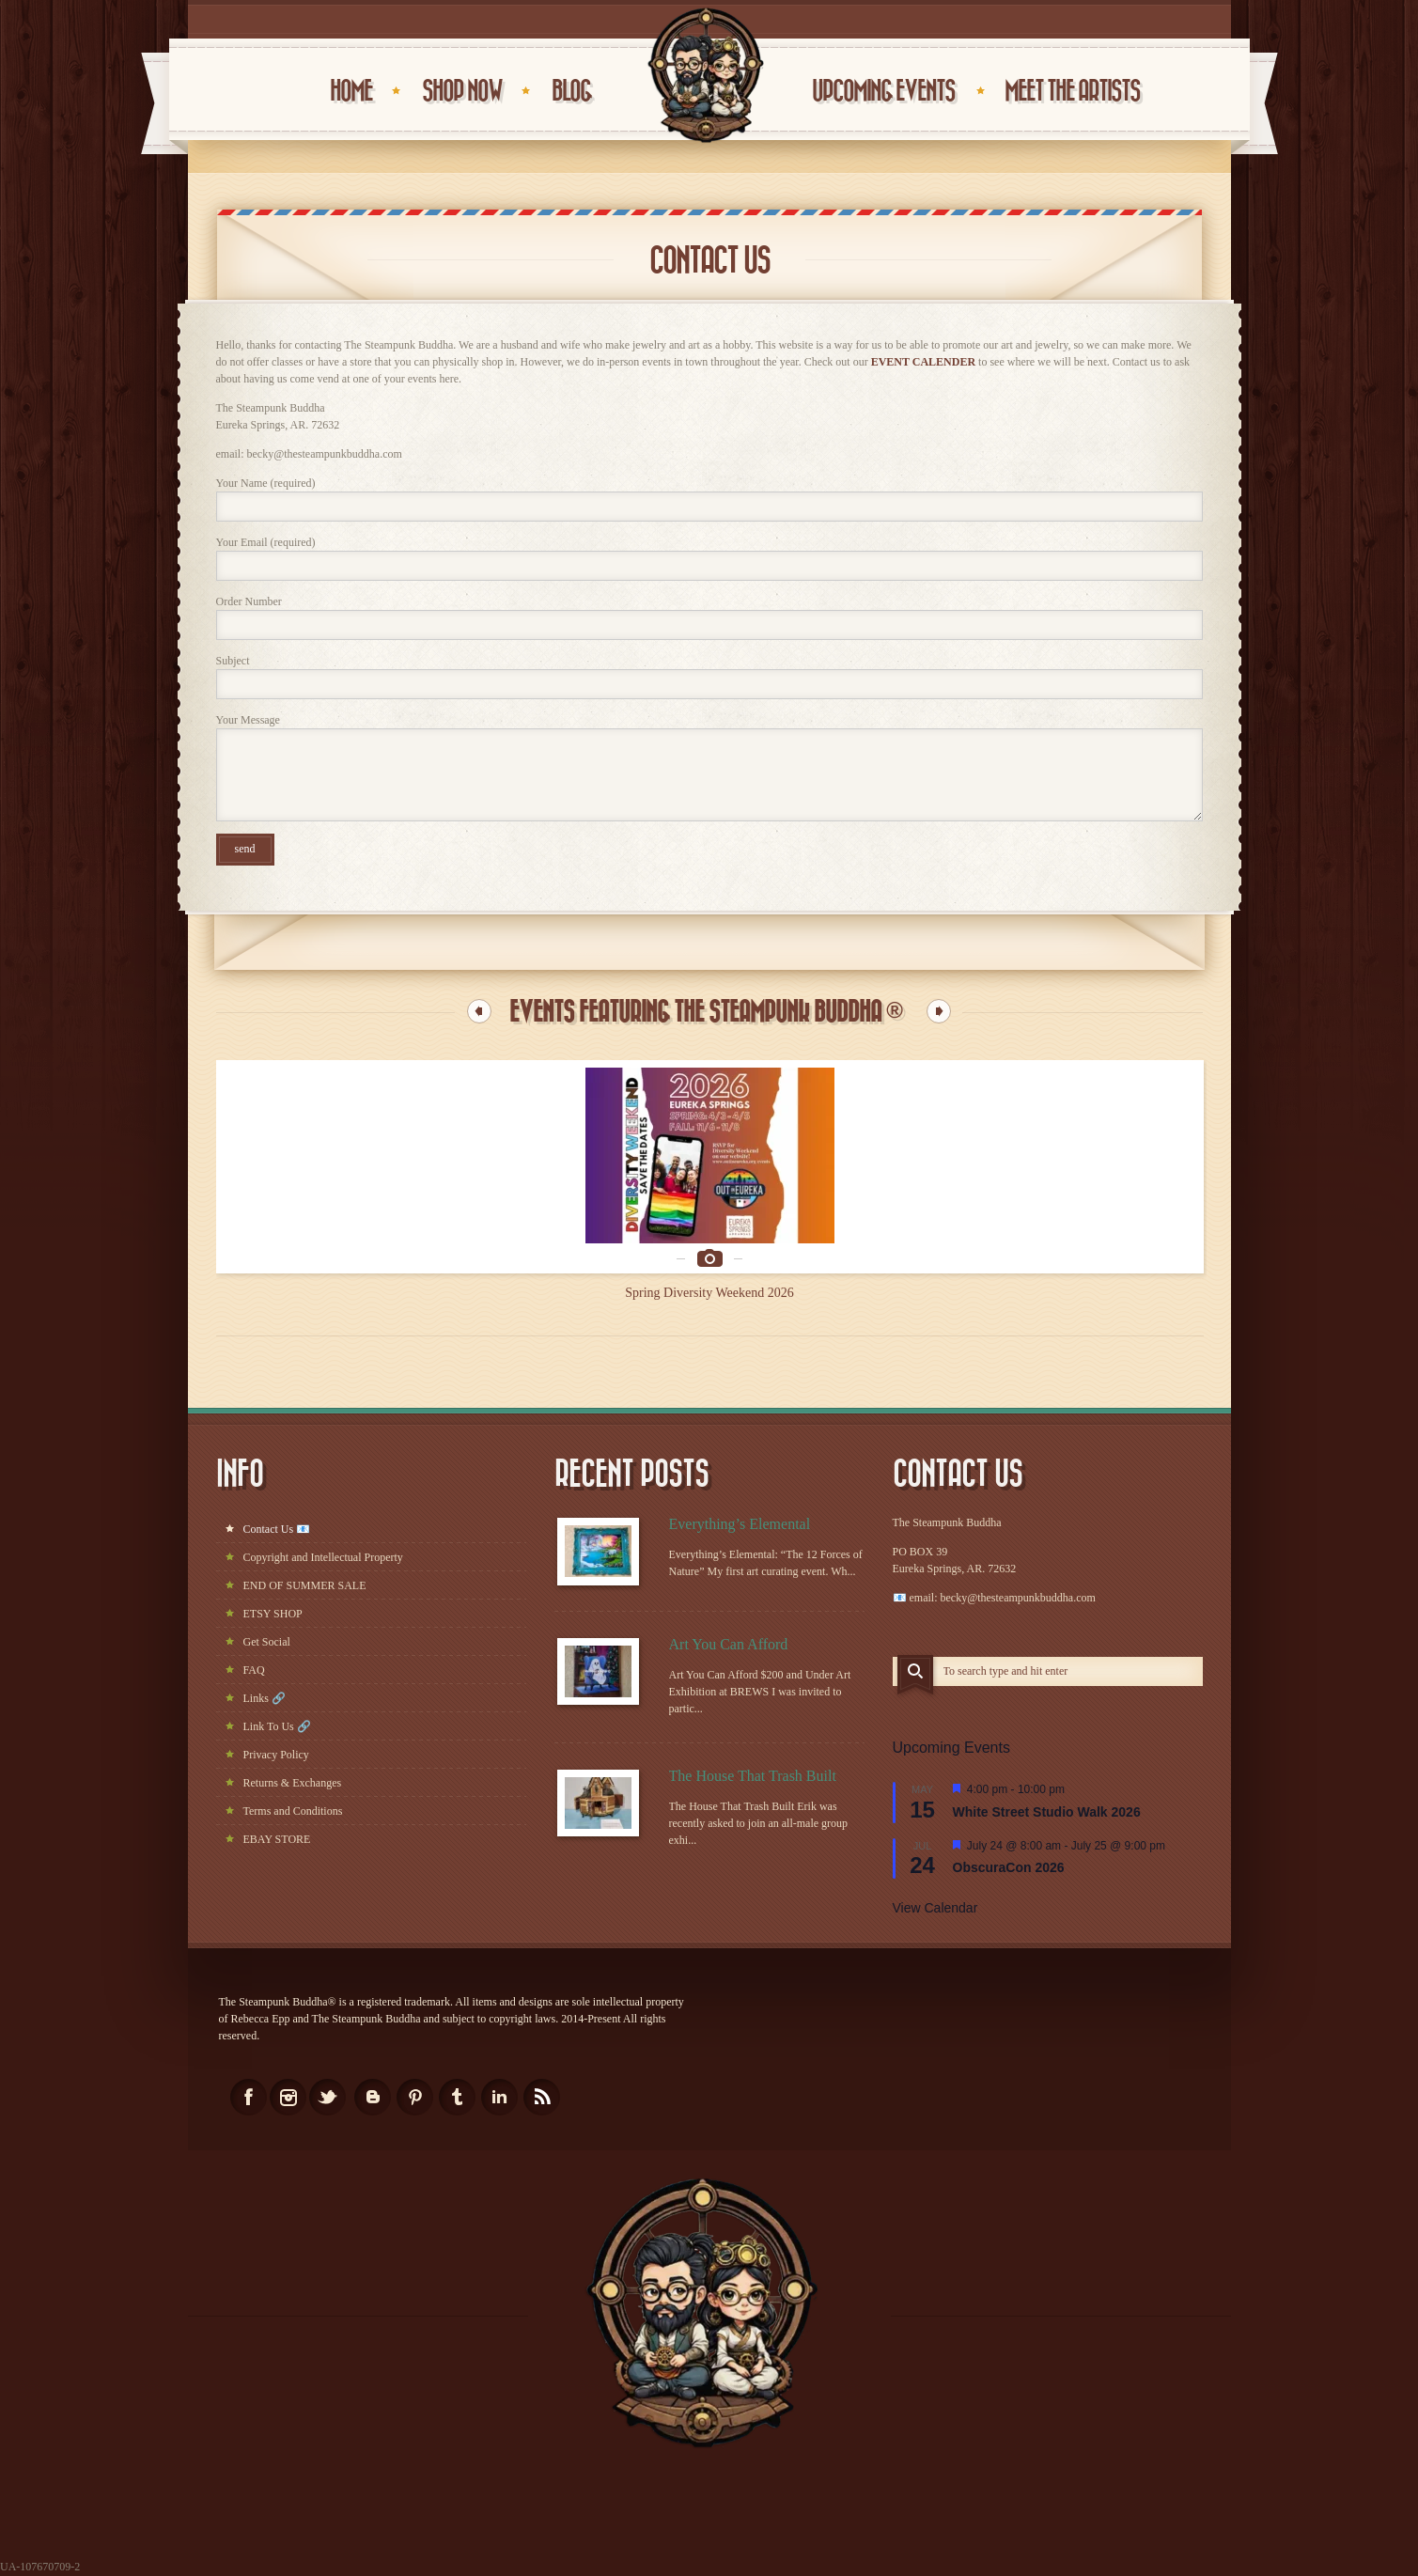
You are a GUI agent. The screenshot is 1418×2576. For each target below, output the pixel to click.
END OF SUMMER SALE (304, 1585)
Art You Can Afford (728, 1644)
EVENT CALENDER (923, 361)
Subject (709, 676)
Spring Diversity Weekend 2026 (709, 1293)
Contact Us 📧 (277, 1529)
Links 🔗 (264, 1698)
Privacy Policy (276, 1754)
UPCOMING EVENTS (883, 91)
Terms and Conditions (293, 1811)
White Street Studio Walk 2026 (1047, 1811)
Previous (479, 1011)
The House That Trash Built (752, 1776)
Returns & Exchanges (292, 1782)
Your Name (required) (709, 499)
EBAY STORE (277, 1839)
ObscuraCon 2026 (1009, 1867)
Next (939, 1011)
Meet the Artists (1072, 91)
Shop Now (462, 91)
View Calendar (935, 1907)
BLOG (571, 91)
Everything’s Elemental (740, 1524)
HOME (351, 91)
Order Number (709, 617)
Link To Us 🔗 (277, 1726)
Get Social (266, 1641)
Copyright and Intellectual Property (323, 1557)
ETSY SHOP (273, 1613)
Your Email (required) (709, 558)
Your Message (709, 767)
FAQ (254, 1670)
